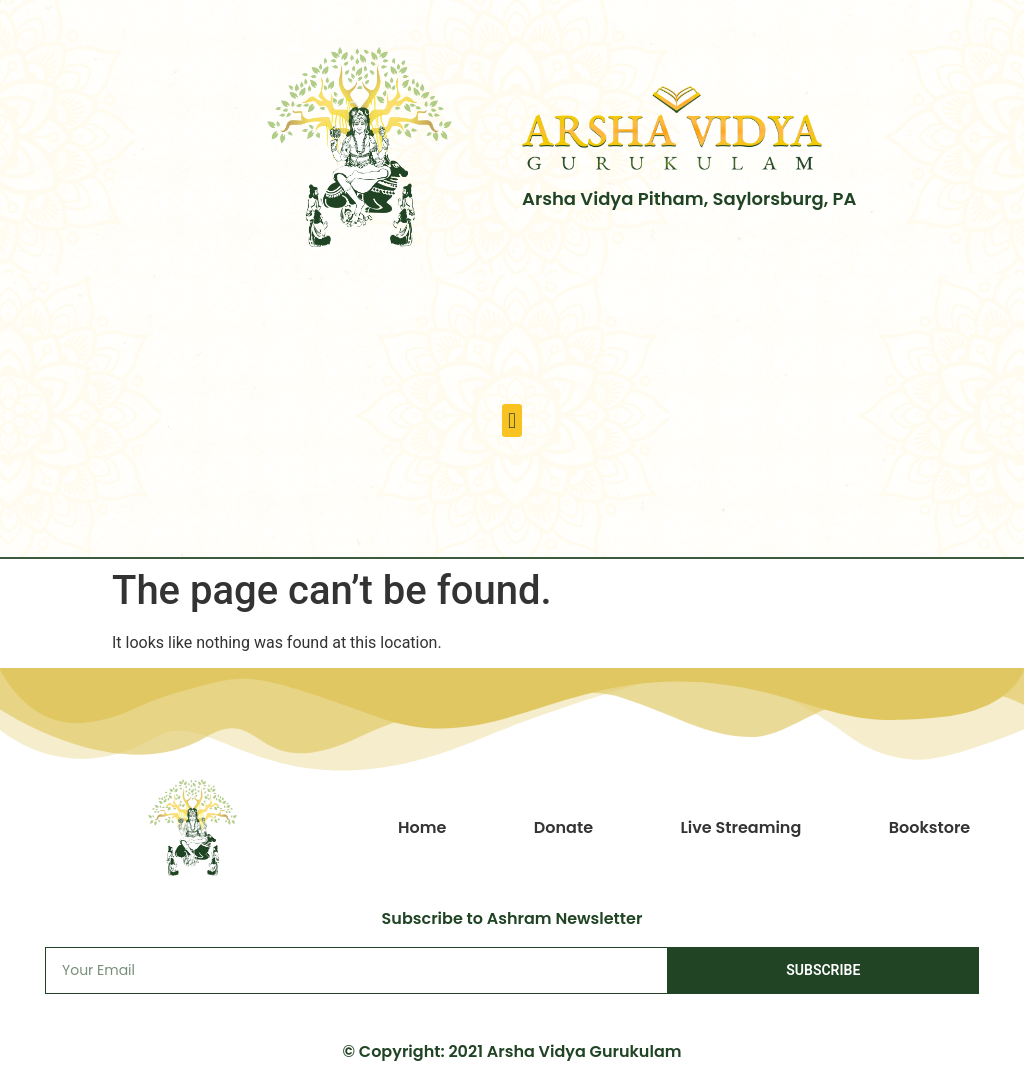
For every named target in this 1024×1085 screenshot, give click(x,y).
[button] (511, 420)
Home (422, 827)
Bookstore (930, 827)
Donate (563, 827)
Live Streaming (740, 827)
